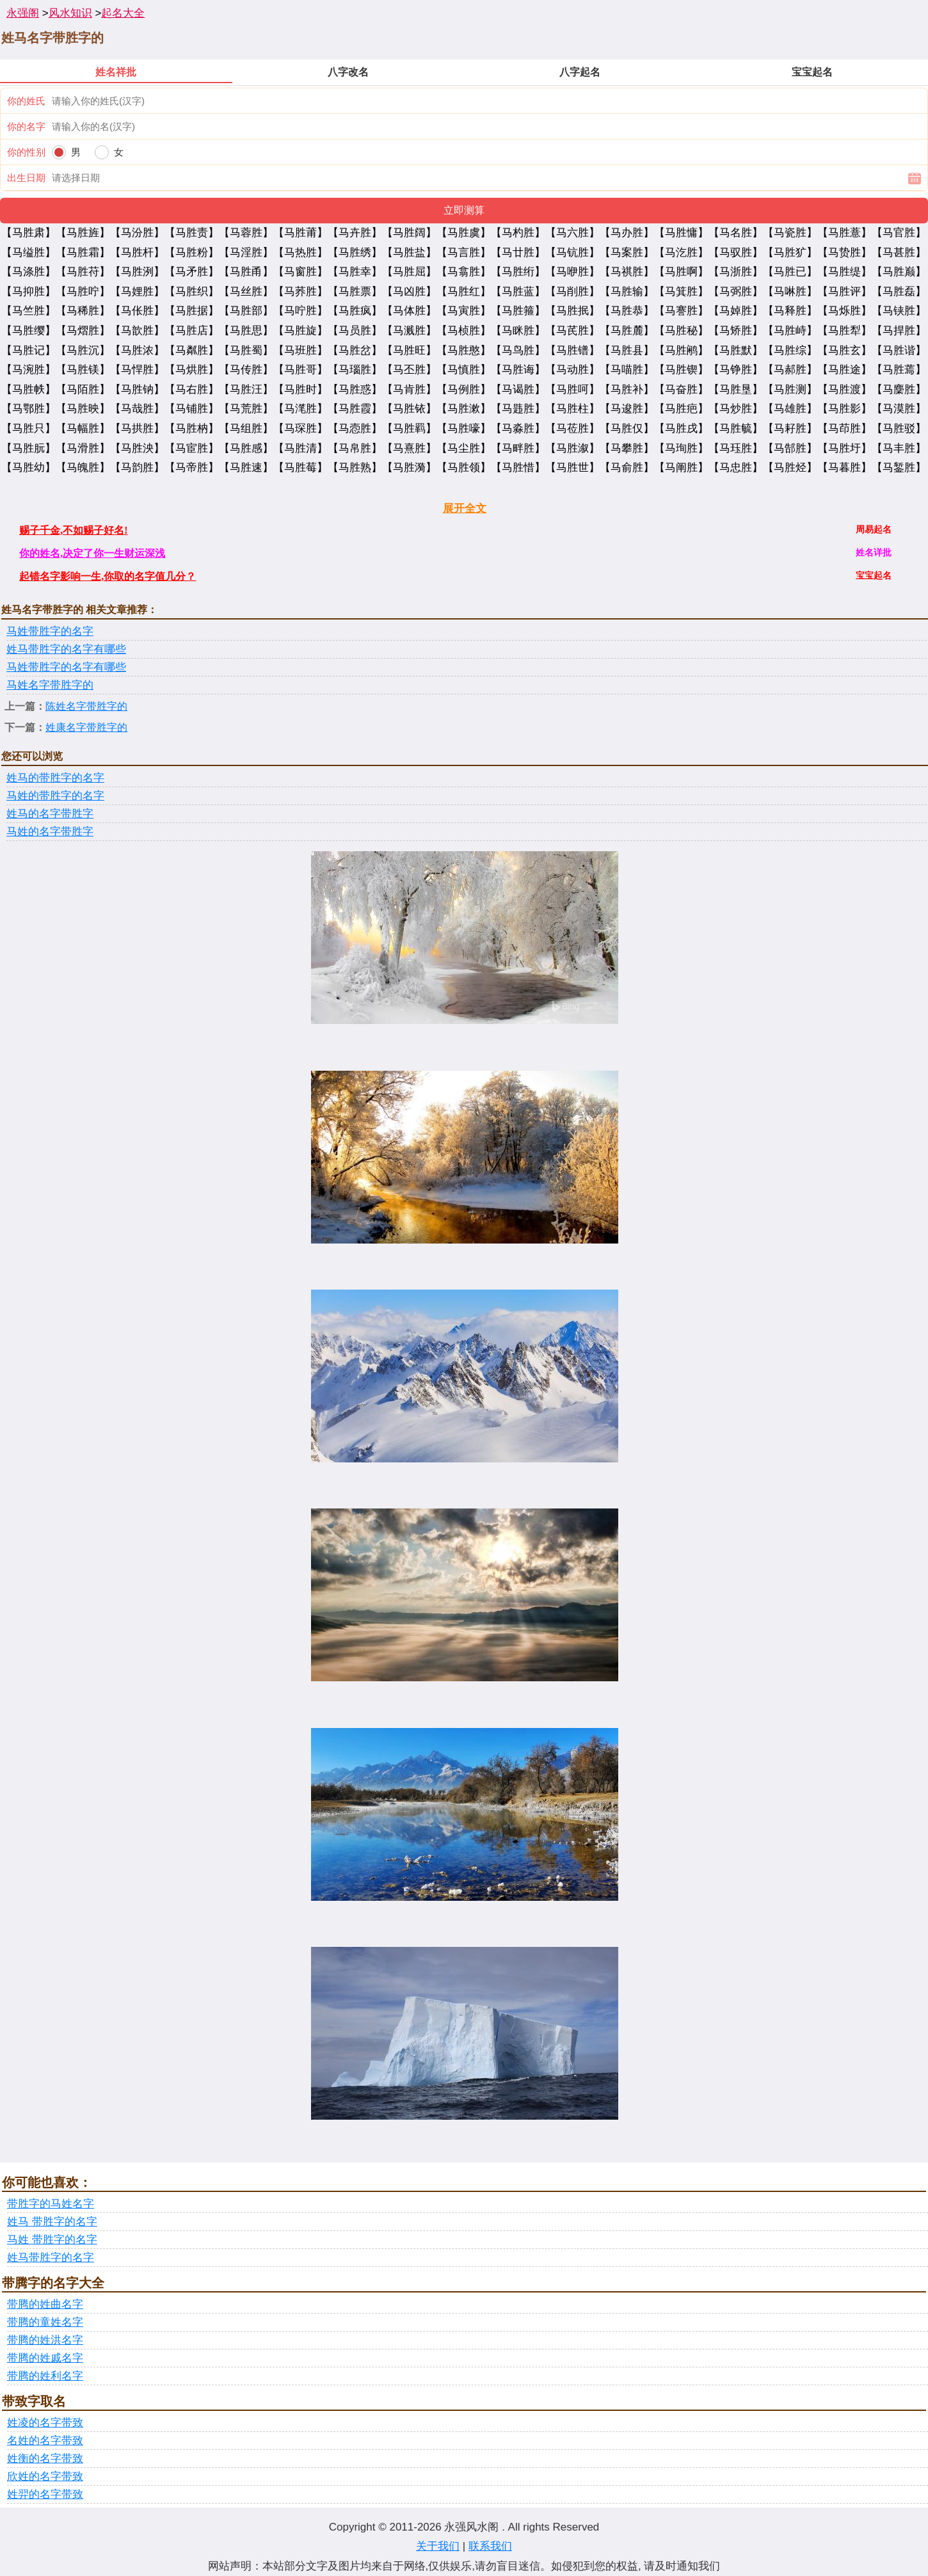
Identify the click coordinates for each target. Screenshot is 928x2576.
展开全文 (464, 508)
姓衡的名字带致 (45, 2458)
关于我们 (438, 2546)
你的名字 (26, 126)
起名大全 (123, 13)
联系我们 (490, 2546)
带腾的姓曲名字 (45, 2304)
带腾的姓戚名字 (45, 2358)
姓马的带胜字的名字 (55, 778)
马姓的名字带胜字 (49, 832)
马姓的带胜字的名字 (55, 796)
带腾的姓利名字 (45, 2376)
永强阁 (22, 13)
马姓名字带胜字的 (49, 685)
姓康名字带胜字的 (86, 727)
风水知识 (70, 13)
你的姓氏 (26, 100)
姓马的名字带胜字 (49, 814)
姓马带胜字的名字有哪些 (66, 649)
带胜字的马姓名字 (50, 2204)
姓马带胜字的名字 (50, 2258)
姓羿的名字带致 (45, 2494)
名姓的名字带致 (45, 2441)
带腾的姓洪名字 (45, 2340)
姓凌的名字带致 (45, 2423)
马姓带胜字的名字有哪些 (66, 667)
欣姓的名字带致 (45, 2476)
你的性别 (26, 152)
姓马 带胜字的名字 (52, 2222)
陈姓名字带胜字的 (86, 706)
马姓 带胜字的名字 (52, 2240)
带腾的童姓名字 (45, 2322)
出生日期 (26, 177)
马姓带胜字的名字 (49, 631)
